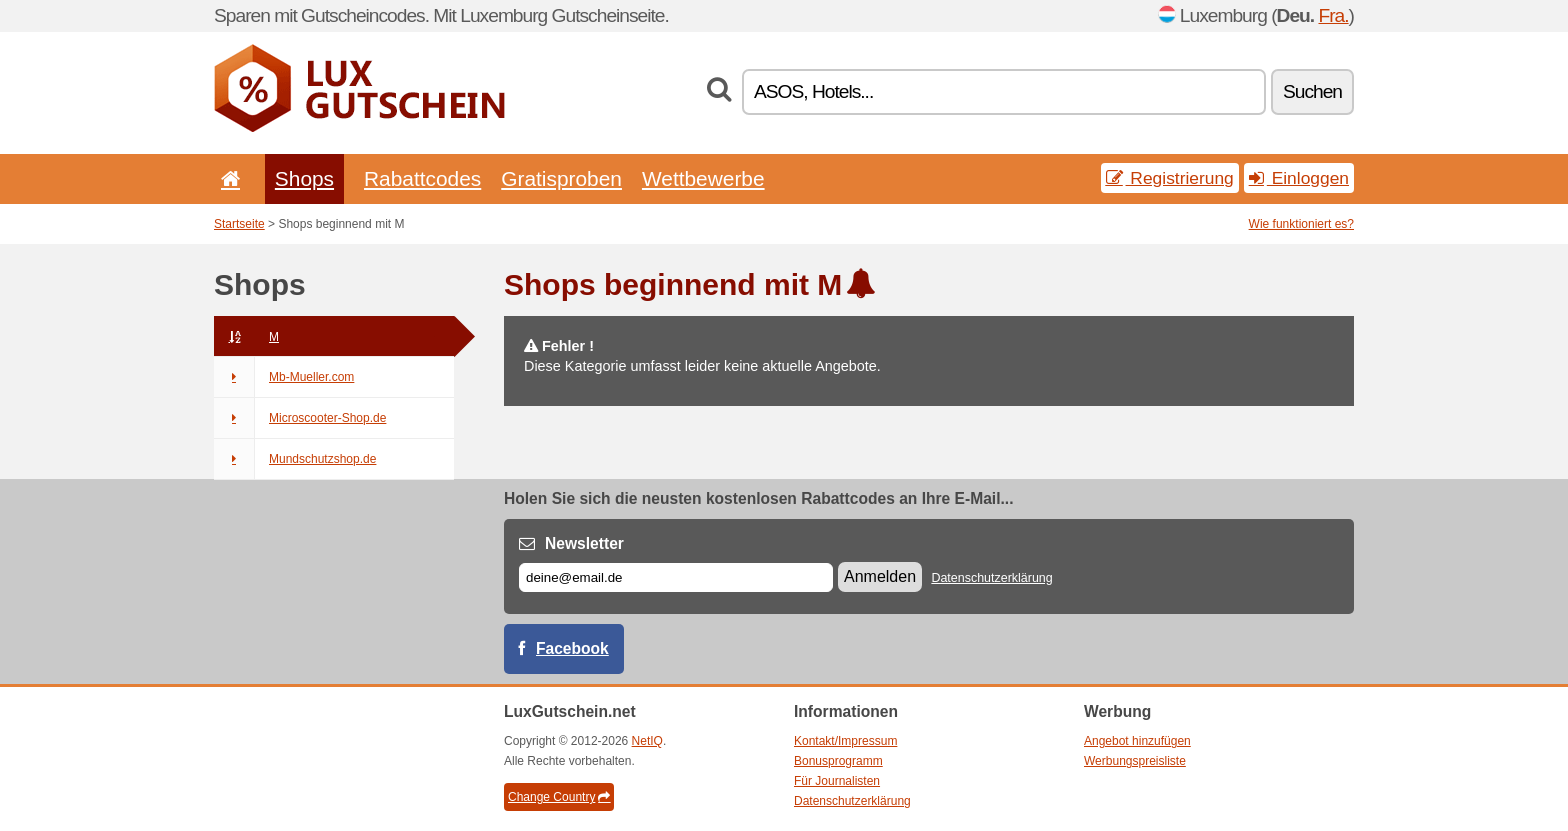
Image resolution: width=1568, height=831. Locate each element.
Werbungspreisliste (1135, 761)
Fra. (1333, 15)
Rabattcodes (422, 178)
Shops (304, 178)
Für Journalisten (837, 781)
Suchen (1312, 91)
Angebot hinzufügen (1137, 741)
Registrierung (1170, 178)
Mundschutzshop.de (295, 459)
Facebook (572, 648)
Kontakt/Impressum (845, 741)
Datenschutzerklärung (991, 578)
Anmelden (880, 576)
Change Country (559, 797)
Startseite (239, 224)
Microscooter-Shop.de (300, 418)
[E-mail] (676, 577)
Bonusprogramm (838, 761)
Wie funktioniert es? (1301, 224)
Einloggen (1299, 178)
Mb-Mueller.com (284, 377)
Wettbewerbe (703, 178)
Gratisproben (561, 178)
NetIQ (647, 741)
